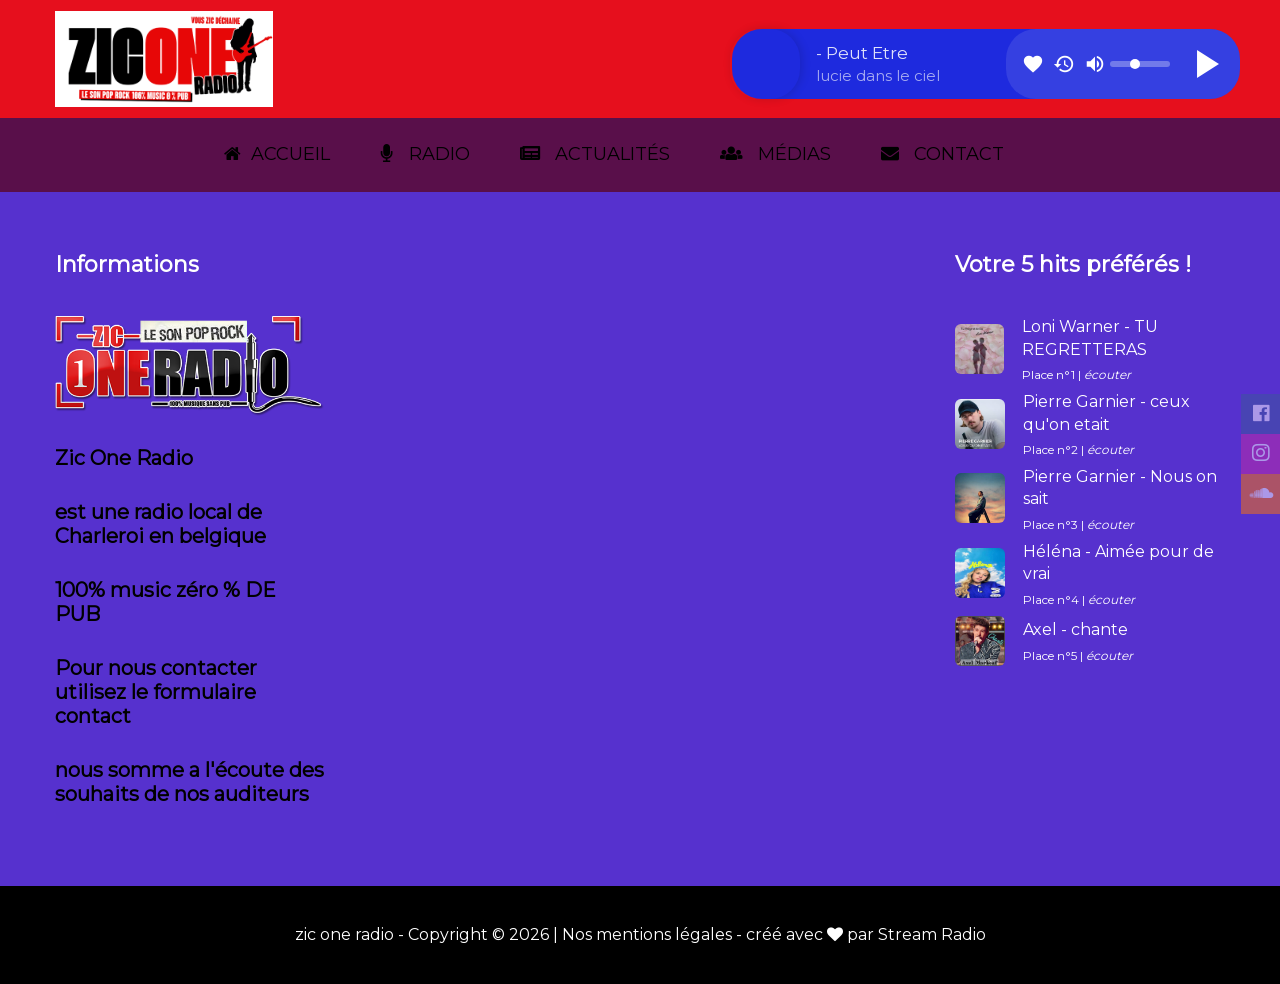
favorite (1033, 64)
